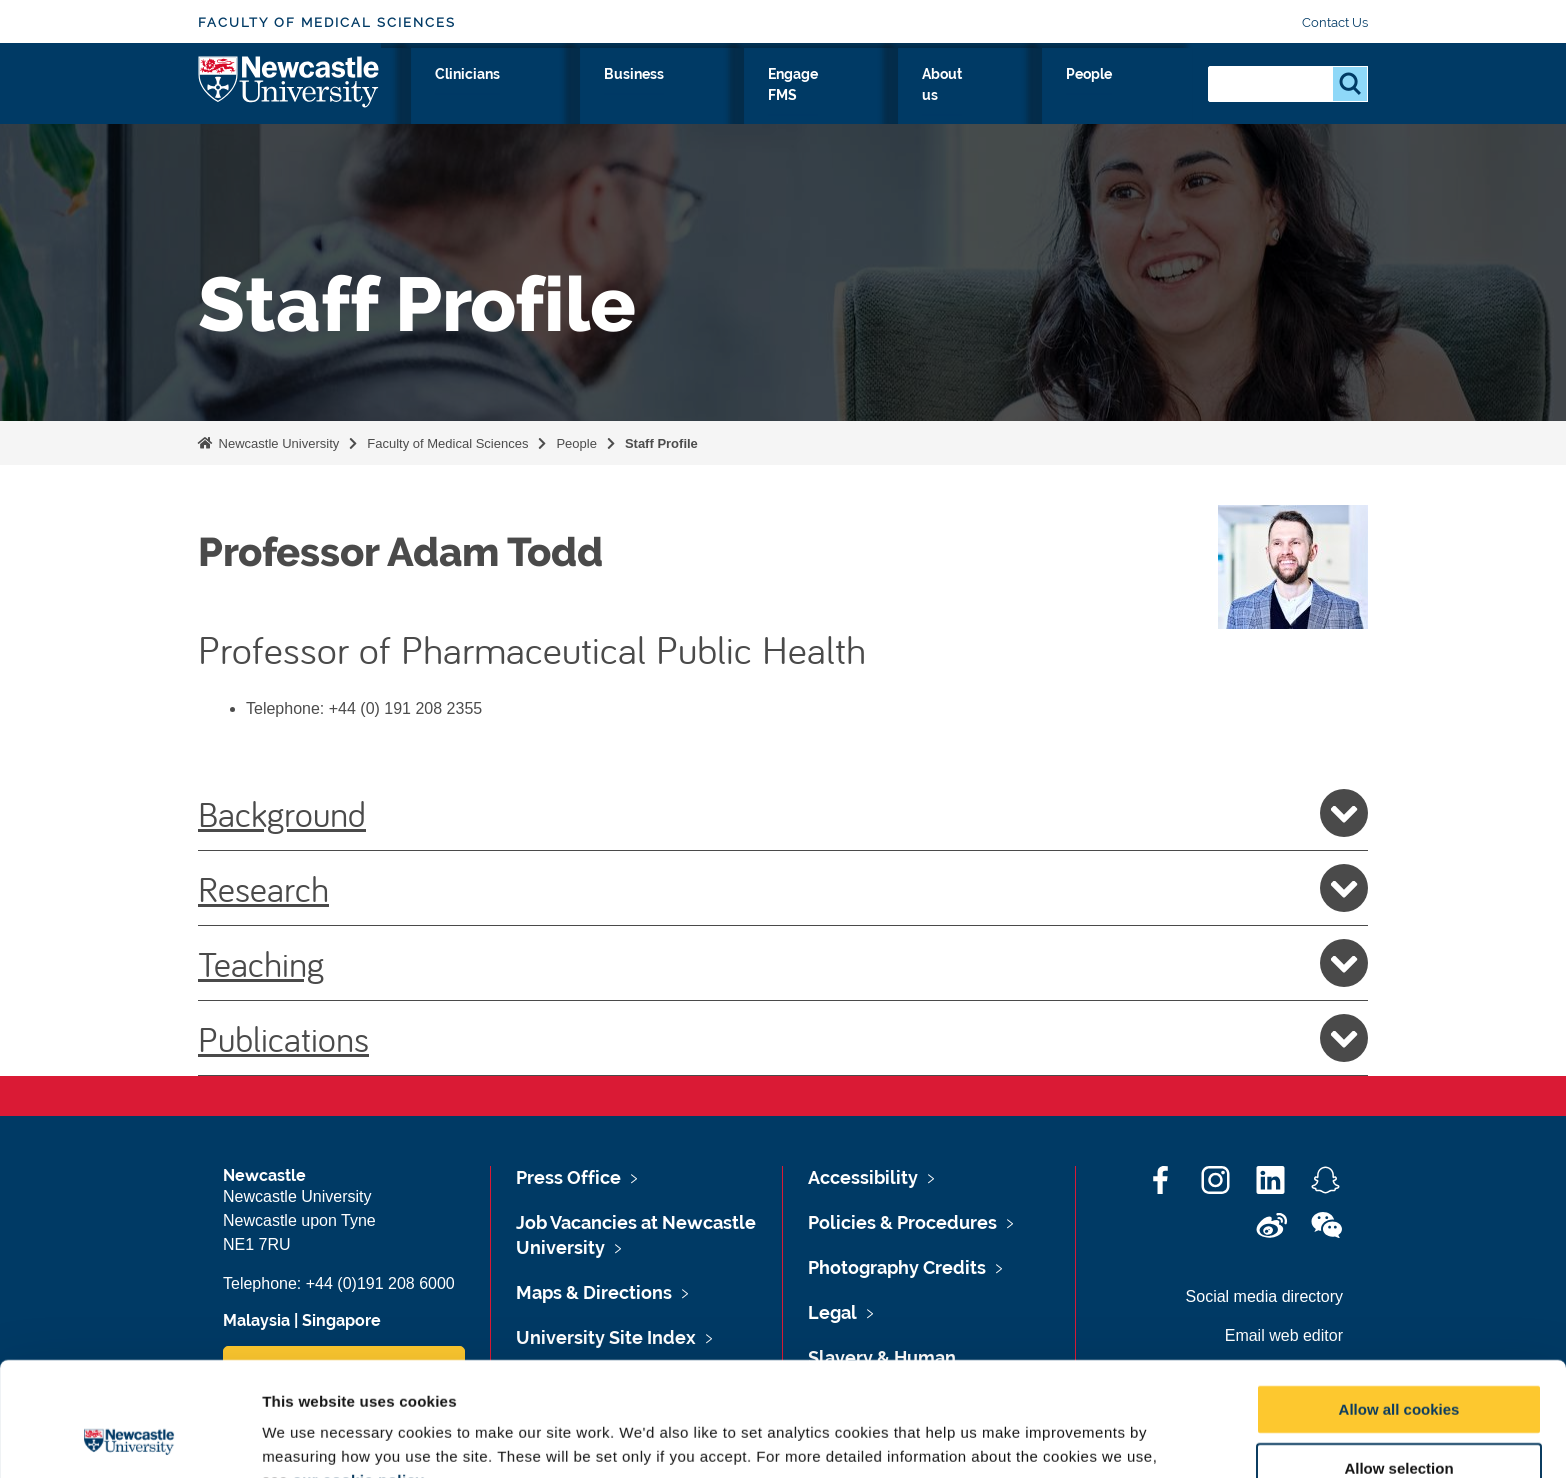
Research (539, 97)
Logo (289, 92)
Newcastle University (277, 443)
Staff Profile (661, 443)
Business (825, 97)
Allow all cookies (1399, 1302)
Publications (783, 1038)
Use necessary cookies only (1399, 1420)
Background (783, 813)
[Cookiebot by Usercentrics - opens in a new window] (129, 1439)
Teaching (783, 963)
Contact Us (1335, 22)
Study (630, 97)
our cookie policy (358, 1373)
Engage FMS (940, 97)
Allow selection (1398, 1361)
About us (1054, 97)
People (1148, 97)
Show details (1049, 1438)
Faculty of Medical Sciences (327, 22)
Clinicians (722, 97)
